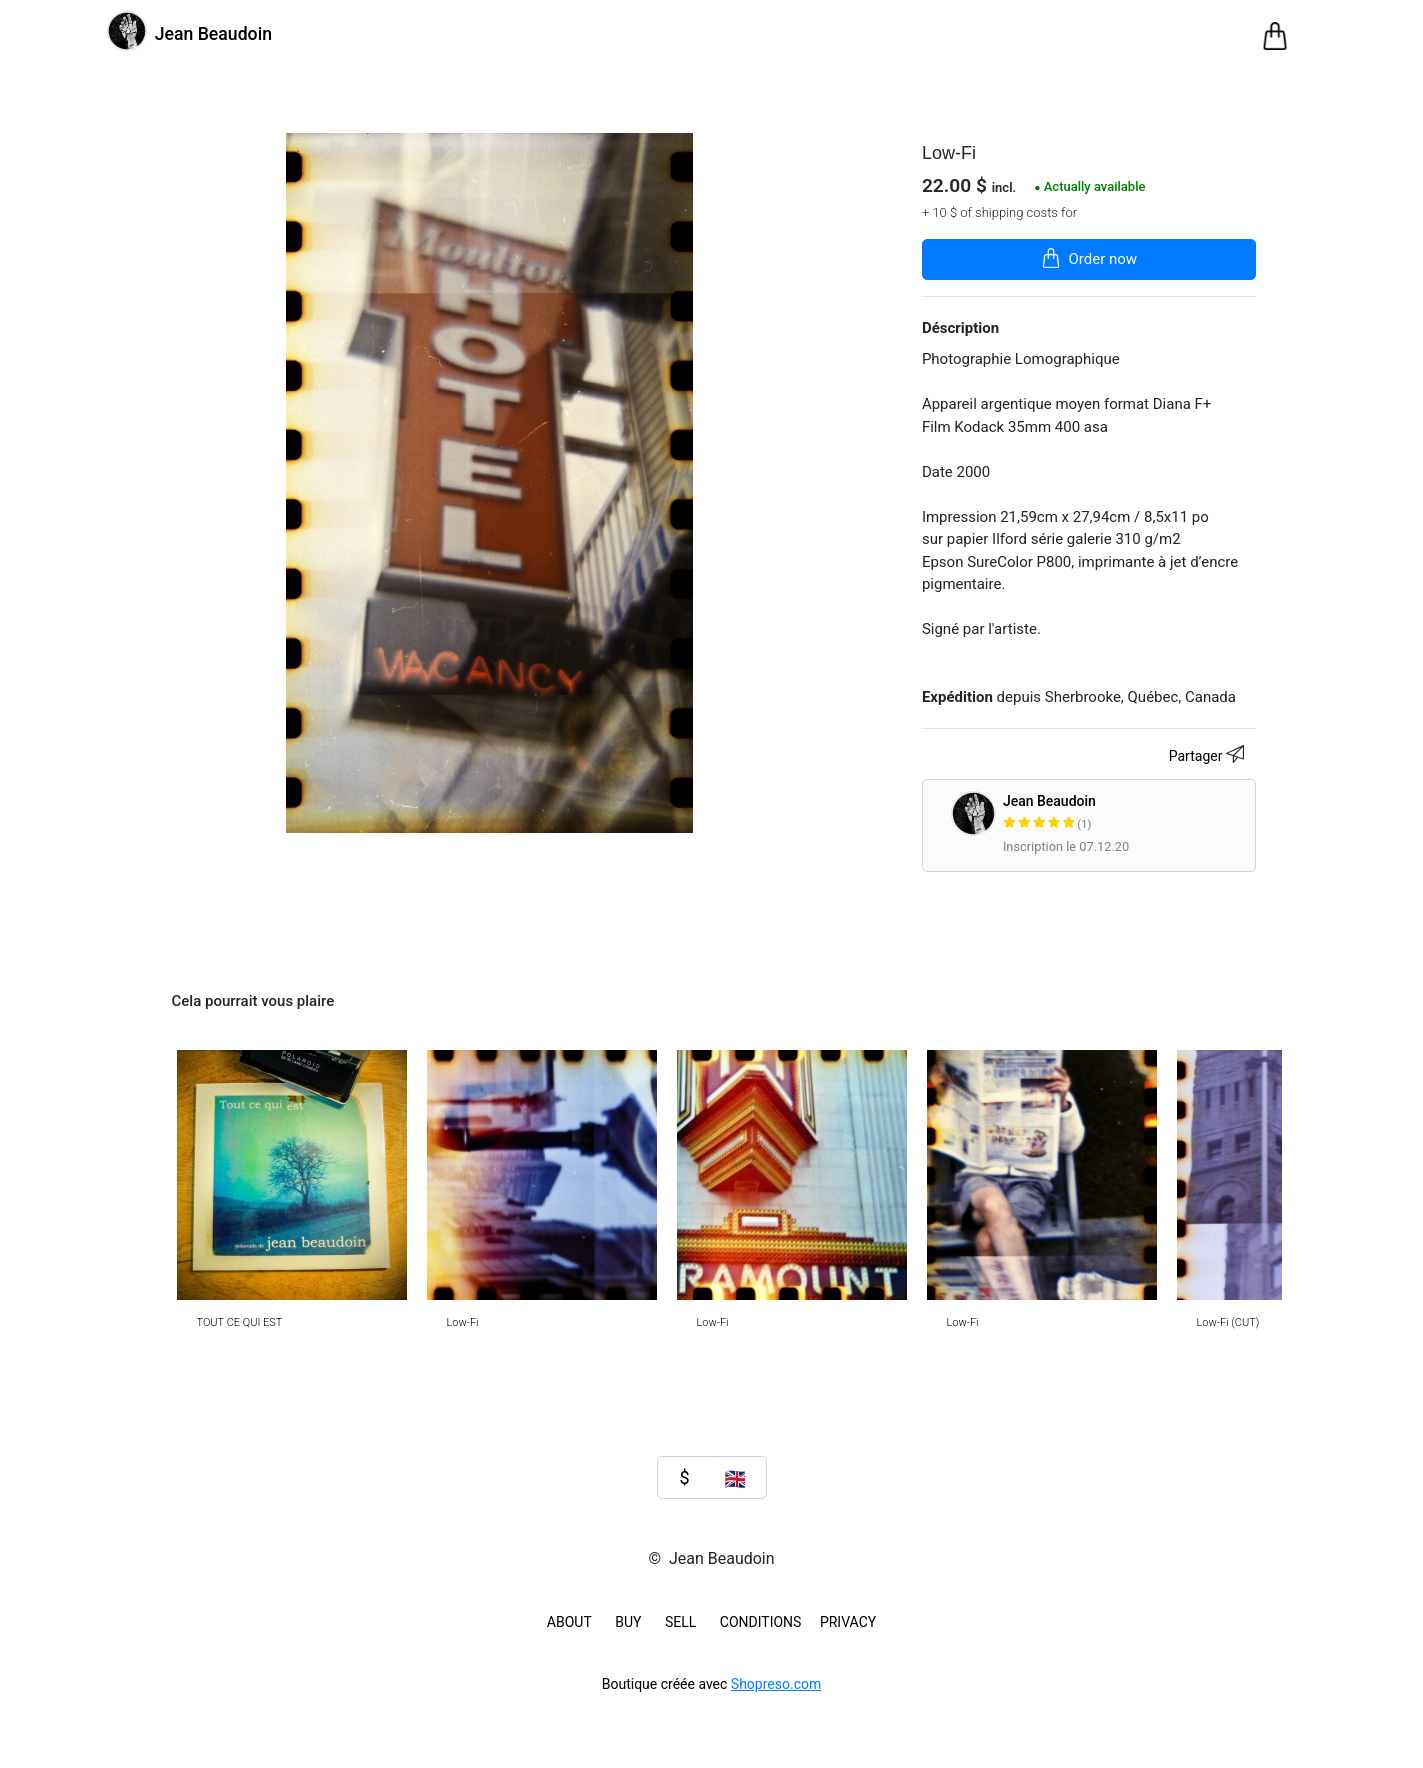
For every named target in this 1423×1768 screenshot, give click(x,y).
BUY (628, 1622)
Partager (1209, 757)
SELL (680, 1622)
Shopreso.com (776, 1684)
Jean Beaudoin (1125, 813)
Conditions (761, 1622)
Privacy (848, 1622)
